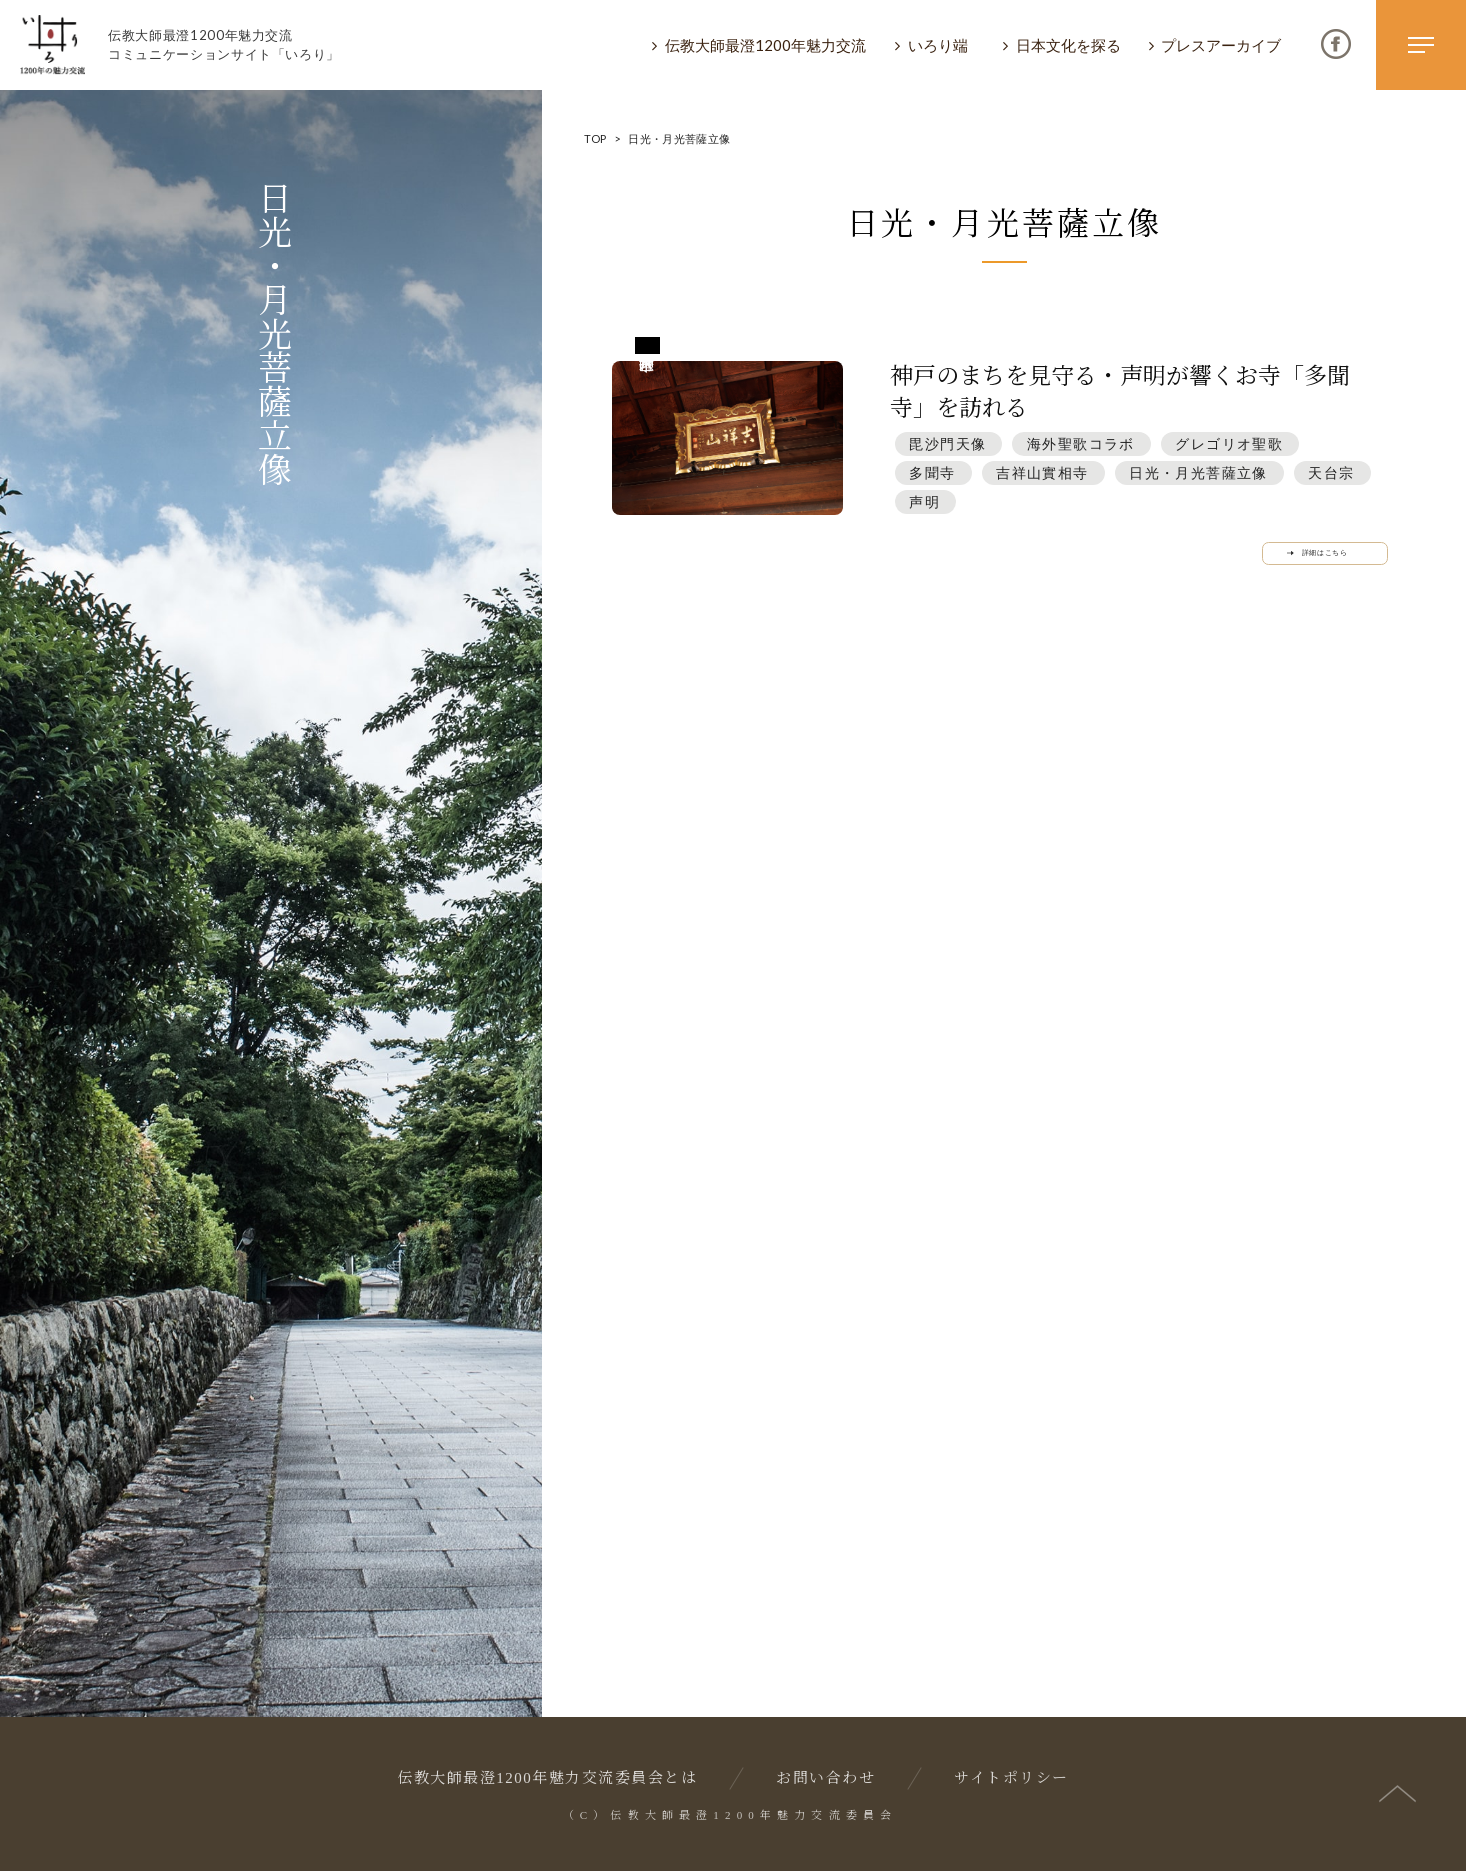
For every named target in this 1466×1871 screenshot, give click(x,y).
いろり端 (938, 45)
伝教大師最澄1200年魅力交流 (765, 45)
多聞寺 (932, 472)
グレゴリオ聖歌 (1229, 443)
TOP (595, 138)
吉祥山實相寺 (1042, 472)
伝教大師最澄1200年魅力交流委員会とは (547, 1778)
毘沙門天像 (947, 443)
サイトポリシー (1011, 1778)
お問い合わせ (825, 1778)
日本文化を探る (1068, 45)
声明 (924, 501)
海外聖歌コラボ (1081, 443)
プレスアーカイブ (1221, 45)
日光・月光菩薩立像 (1198, 472)
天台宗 (1331, 472)
